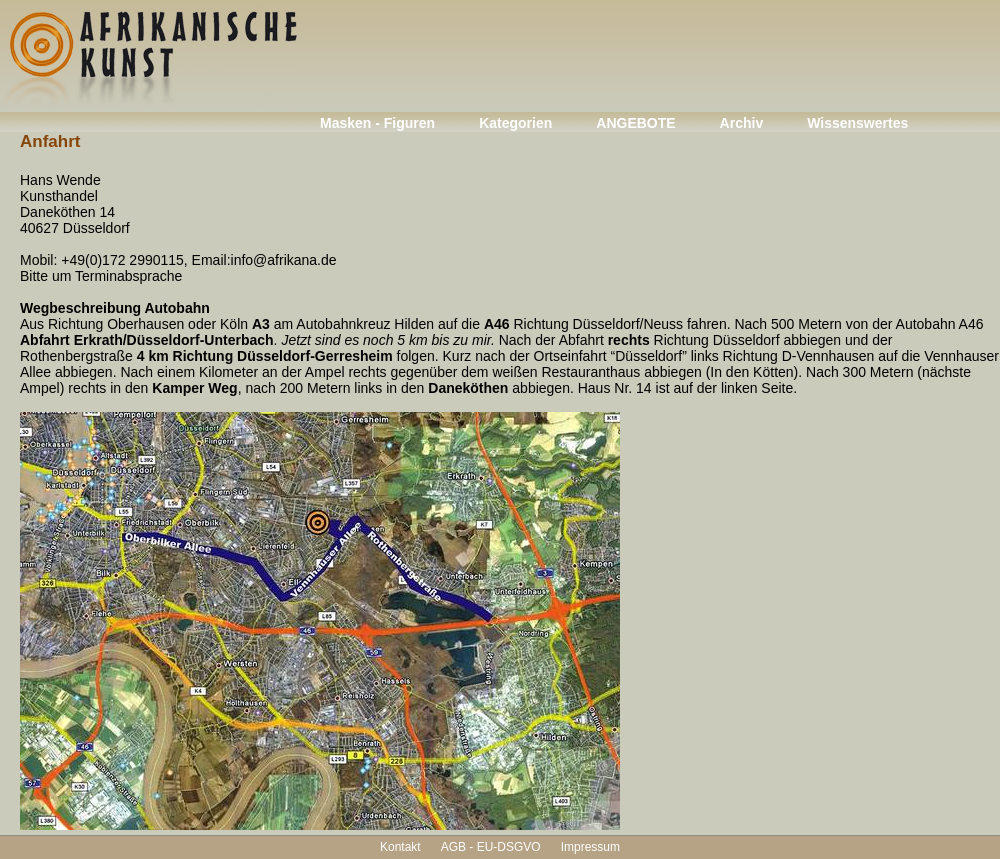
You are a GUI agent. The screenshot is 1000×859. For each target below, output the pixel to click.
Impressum (590, 847)
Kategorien (515, 123)
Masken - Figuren (377, 123)
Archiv (742, 123)
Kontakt (400, 847)
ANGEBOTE (635, 123)
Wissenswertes (857, 123)
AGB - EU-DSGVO (491, 847)
